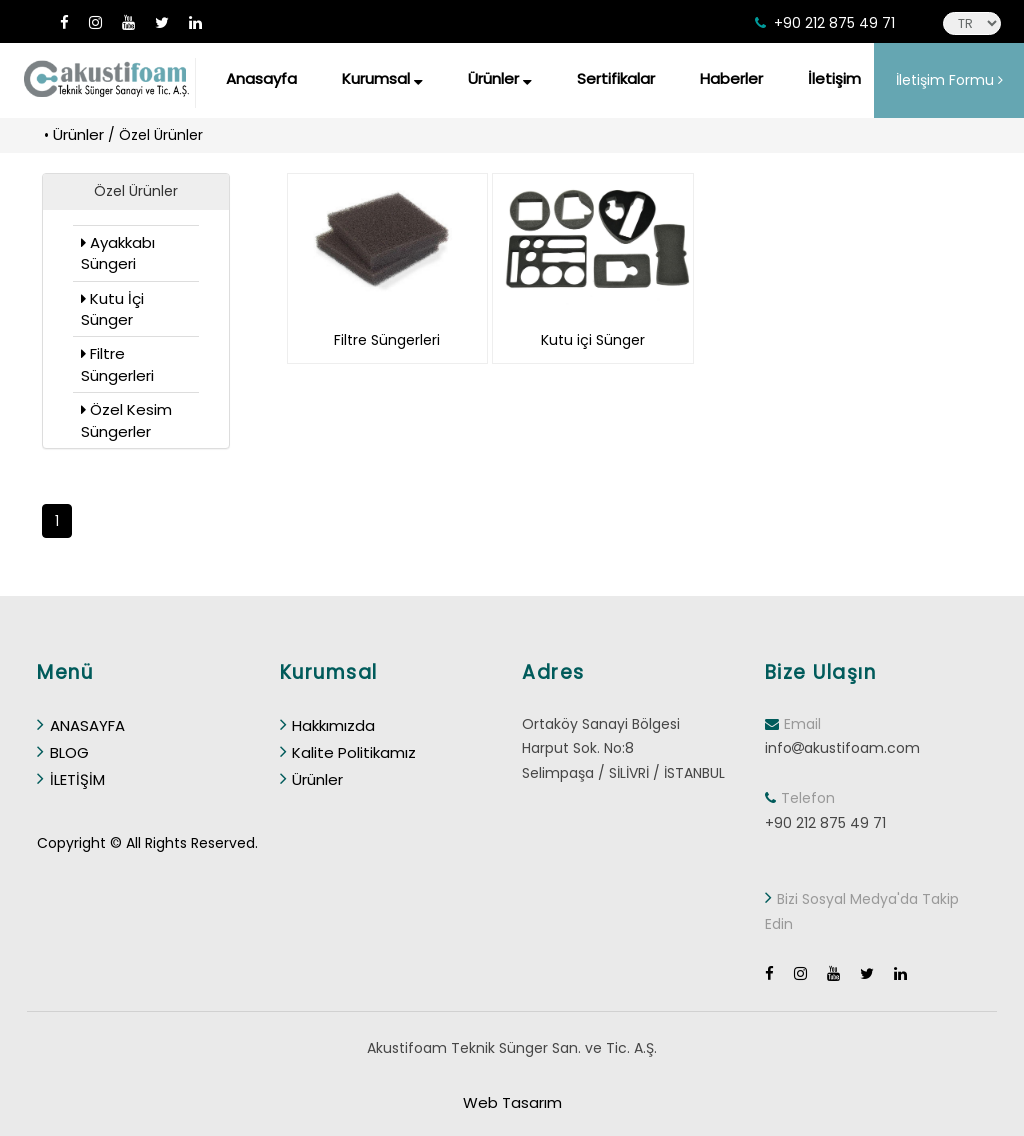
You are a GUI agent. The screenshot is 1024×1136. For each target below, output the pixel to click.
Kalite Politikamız (348, 752)
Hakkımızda (328, 725)
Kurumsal (382, 78)
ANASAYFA (81, 725)
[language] (972, 23)
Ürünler (500, 78)
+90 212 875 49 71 (834, 23)
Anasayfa (261, 78)
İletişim (834, 78)
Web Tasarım (512, 1102)
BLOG (63, 752)
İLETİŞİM (71, 779)
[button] (136, 192)
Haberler (731, 78)
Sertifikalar (616, 78)
